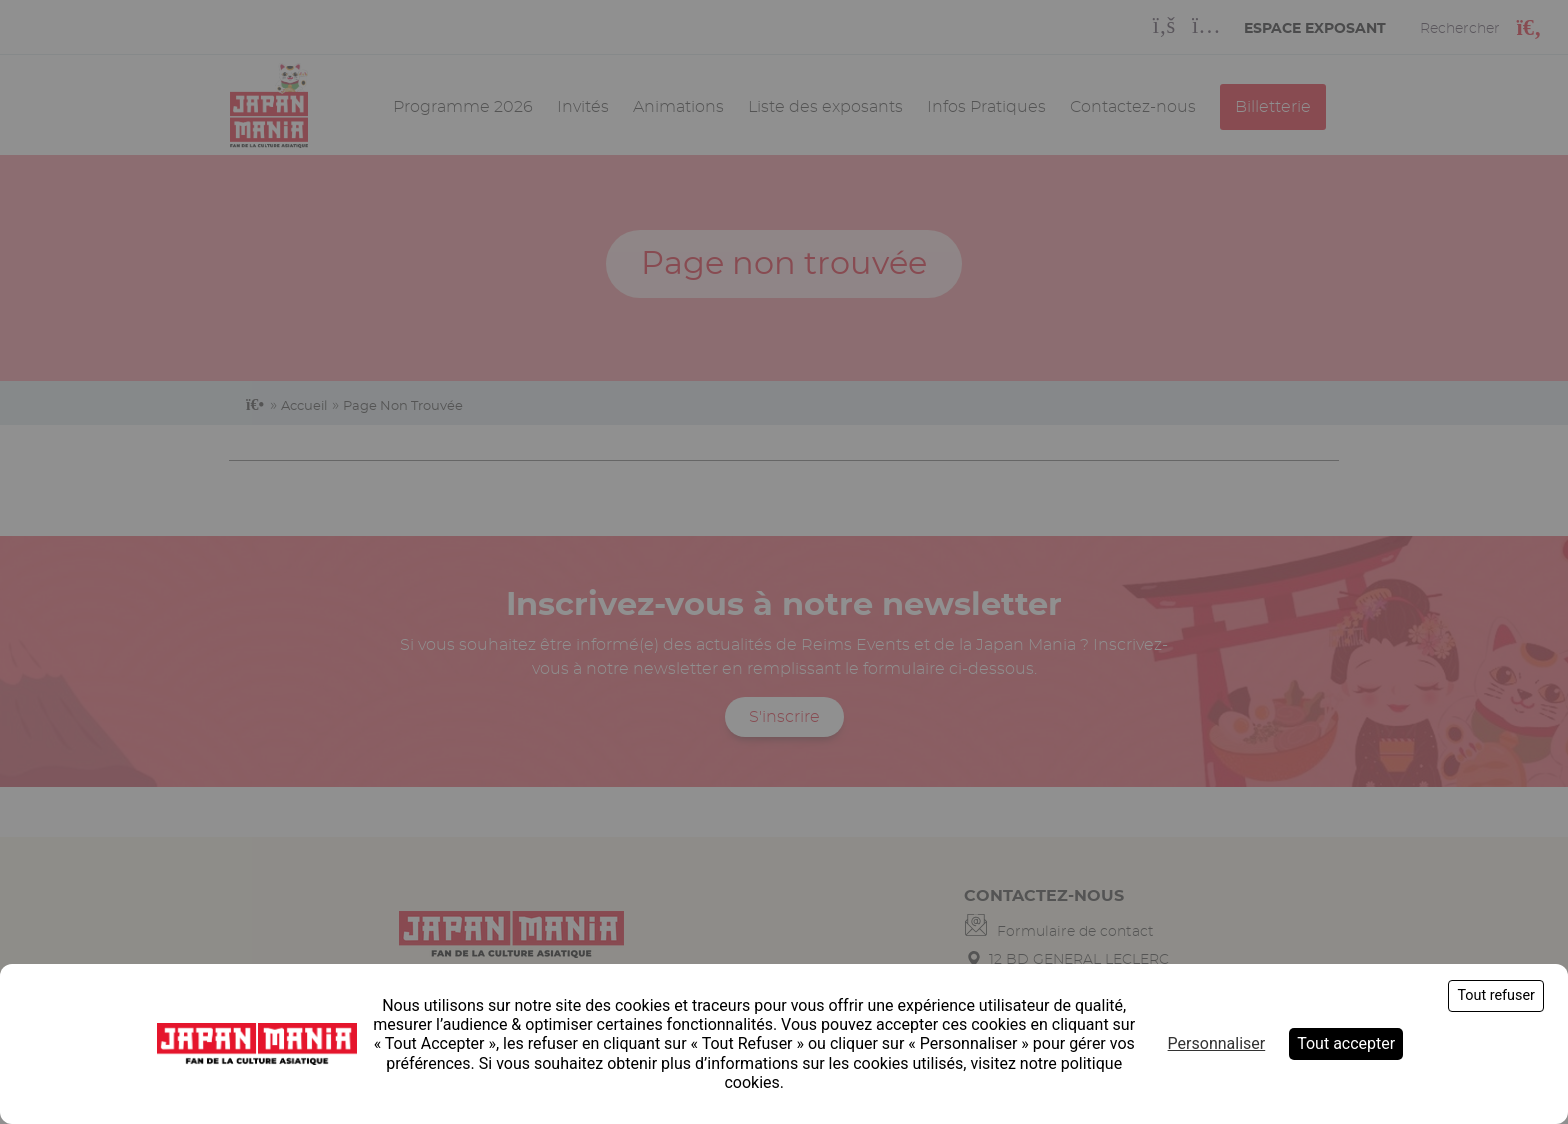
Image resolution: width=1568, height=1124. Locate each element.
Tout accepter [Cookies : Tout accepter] (1346, 1043)
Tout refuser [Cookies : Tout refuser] (1496, 995)
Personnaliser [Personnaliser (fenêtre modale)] (1217, 1043)
